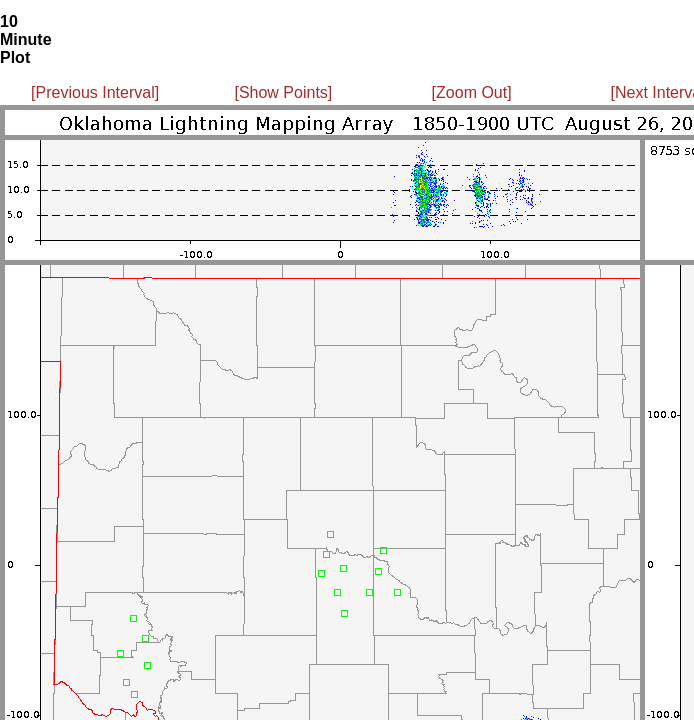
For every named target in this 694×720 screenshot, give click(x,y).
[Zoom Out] (472, 92)
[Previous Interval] (95, 92)
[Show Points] (283, 92)
